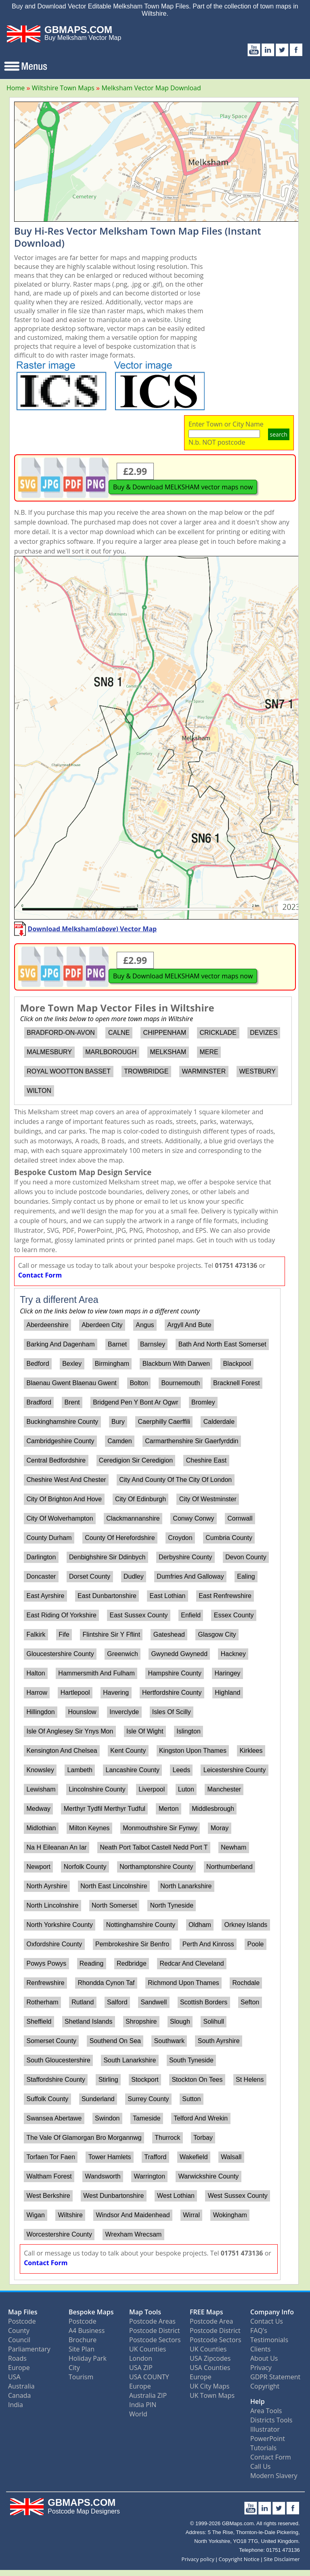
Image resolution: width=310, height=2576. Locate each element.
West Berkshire (48, 2195)
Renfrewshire (45, 1982)
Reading (92, 1963)
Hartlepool (75, 1692)
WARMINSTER (204, 1071)
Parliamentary (29, 2349)
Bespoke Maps (91, 2312)
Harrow (36, 1692)
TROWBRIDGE (146, 1071)
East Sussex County (139, 1615)
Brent (72, 1402)
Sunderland (98, 2098)
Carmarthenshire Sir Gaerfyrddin (191, 1441)
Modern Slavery (273, 2475)
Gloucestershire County (60, 1653)
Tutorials (263, 2447)
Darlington (41, 1557)
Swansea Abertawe (54, 2118)
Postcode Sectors (155, 2339)
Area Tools (266, 2410)
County (18, 2330)
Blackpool (237, 1363)
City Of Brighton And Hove (64, 1499)
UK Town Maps (212, 2395)
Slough (180, 2021)
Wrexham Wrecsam (133, 2234)
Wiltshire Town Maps (63, 87)
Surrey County (148, 2098)
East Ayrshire (45, 1595)
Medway (38, 1808)
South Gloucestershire (58, 2060)
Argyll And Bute (189, 1324)
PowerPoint (267, 2438)
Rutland (82, 2002)
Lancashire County (132, 1770)
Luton (186, 1789)
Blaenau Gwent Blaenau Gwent (71, 1383)
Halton (35, 1673)
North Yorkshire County (59, 1924)
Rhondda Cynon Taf (106, 1982)
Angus (145, 1324)
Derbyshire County (185, 1557)
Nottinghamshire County (141, 1924)
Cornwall (239, 1518)
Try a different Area (59, 1299)
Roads (17, 2358)
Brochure (82, 2339)
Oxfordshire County (54, 1944)
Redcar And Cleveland (192, 1963)
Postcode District (154, 2330)
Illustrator (265, 2429)
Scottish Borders (203, 2002)
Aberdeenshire (47, 1324)
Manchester (224, 1789)
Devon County (245, 1557)
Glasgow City (217, 1634)
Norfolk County (85, 1866)
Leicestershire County (234, 1770)
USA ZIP (141, 2367)
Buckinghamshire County (62, 1421)
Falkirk (35, 1634)
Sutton (191, 2098)
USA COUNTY (149, 2376)
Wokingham (230, 2215)
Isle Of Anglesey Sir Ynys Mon (69, 1731)
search (278, 434)
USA (14, 2376)
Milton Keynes (89, 1828)
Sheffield (38, 2021)
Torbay (203, 2137)
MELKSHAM (168, 1052)
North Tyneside (171, 1905)
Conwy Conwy (193, 1518)
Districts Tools (271, 2420)
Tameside (146, 2118)
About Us (264, 2358)
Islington (188, 1731)
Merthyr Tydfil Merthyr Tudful (104, 1808)
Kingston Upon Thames (192, 1750)
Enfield (191, 1615)
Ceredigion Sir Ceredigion (136, 1460)
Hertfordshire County (172, 1692)
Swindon (107, 2118)
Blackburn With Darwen (176, 1363)
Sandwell (153, 2002)
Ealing (246, 1576)
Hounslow (82, 1711)
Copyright (264, 2386)
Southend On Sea (115, 2040)
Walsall (231, 2157)
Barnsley (152, 1344)
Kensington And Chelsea (61, 1750)
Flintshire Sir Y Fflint (111, 1634)
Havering (116, 1692)
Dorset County (89, 1576)
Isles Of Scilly (171, 1711)
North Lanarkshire (186, 1886)
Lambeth (79, 1770)
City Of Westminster (208, 1499)
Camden (119, 1441)
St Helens (250, 2079)
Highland (227, 1692)
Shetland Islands (88, 2021)
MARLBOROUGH (110, 1052)
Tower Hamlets (109, 2157)
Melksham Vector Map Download (151, 87)
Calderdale (219, 1421)
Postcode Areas (152, 2321)
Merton (169, 1808)
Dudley (134, 1576)
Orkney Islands (246, 1924)
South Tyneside (191, 2060)
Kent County (128, 1750)
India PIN (142, 2404)
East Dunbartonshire (107, 1595)
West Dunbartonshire (113, 2195)
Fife (64, 1634)
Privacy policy (198, 2559)
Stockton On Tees (197, 2079)
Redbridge (132, 1963)
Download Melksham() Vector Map (92, 928)
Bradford (38, 1402)
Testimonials (269, 2339)
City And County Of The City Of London (175, 1479)
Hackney (233, 1653)
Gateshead (169, 1634)
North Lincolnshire (52, 1905)
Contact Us (266, 2321)
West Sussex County (238, 2195)
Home (15, 87)
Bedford (37, 1363)
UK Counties (147, 2349)
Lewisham (40, 1789)
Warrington (149, 2176)
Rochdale (246, 1982)
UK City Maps (209, 2386)
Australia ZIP (148, 2395)
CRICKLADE (218, 1032)
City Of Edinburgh (140, 1499)
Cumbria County (228, 1537)
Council (19, 2339)
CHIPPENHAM (164, 1032)
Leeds (182, 1770)
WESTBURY (257, 1071)
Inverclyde (124, 1711)
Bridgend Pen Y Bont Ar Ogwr (135, 1402)
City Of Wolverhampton (59, 1518)
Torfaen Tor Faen (50, 2157)
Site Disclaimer (282, 2559)
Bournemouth (180, 1383)
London (140, 2358)
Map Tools (145, 2312)
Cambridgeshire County (60, 1441)
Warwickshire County (208, 2176)
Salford (117, 2002)
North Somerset (114, 1905)
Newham (233, 1847)
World (138, 2414)
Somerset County (51, 2040)
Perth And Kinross (208, 1944)
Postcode (22, 2321)
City (74, 2367)
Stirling (108, 2079)
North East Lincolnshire (113, 1886)
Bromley (203, 1402)
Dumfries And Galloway (190, 1576)
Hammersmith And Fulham (96, 1673)
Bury (118, 1421)
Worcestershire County (59, 2234)
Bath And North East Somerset (222, 1344)
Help (257, 2401)
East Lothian (168, 1595)
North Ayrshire (46, 1886)
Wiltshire (70, 2215)
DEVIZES (263, 1032)
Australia (21, 2386)
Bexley (72, 1363)
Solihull (213, 2021)
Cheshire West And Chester (66, 1479)
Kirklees (251, 1750)
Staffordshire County (55, 2079)
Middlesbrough (213, 1808)
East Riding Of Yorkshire (61, 1615)
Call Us (260, 2466)
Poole (255, 1944)
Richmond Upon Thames (183, 1982)
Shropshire (141, 2021)
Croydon (180, 1537)
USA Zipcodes (210, 2358)
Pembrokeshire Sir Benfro (132, 1944)
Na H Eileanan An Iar (56, 1847)
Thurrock (167, 2137)
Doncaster (41, 1576)
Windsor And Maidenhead (133, 2215)
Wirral (191, 2215)
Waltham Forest (48, 2176)
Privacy (261, 2367)
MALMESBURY (49, 1052)
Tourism (81, 2376)
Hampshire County (174, 1673)
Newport (38, 1866)
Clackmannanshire (133, 1518)
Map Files (23, 2312)
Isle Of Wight (144, 1731)
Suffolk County (47, 2098)
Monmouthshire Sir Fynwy (160, 1828)
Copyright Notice (239, 2559)
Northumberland (229, 1866)
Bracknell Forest (236, 1383)
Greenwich (122, 1653)
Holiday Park (88, 2358)
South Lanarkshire (129, 2060)
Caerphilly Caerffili (164, 1421)
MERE (208, 1052)
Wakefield (194, 2157)
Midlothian (41, 1828)
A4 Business (87, 2330)
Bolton (139, 1383)
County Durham (48, 1537)
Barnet (117, 1344)
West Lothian (176, 2195)
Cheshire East (206, 1460)
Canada (19, 2395)
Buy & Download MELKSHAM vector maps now (183, 487)
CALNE (119, 1032)
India (15, 2404)
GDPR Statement (275, 2376)
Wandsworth (102, 2176)
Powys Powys (46, 1963)
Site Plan (81, 2349)
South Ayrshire (219, 2040)
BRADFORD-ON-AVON (61, 1032)
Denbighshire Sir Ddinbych (107, 1557)
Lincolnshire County (97, 1789)
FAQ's (258, 2330)
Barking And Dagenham (60, 1344)
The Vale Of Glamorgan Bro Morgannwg (83, 2137)
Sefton (250, 2002)
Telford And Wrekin (201, 2118)
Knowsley (40, 1770)
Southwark (169, 2040)
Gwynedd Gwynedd (179, 1653)
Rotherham (42, 2002)
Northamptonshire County (156, 1866)
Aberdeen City (102, 1324)
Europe (19, 2367)
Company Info (272, 2312)
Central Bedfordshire (56, 1460)
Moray (219, 1828)
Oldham (200, 1924)
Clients (260, 2349)
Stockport (145, 2079)
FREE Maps (206, 2312)
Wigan (35, 2215)
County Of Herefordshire (120, 1537)
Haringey (228, 1673)
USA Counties (210, 2367)
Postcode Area (211, 2321)
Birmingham (112, 1363)
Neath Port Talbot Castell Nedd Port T (154, 1847)
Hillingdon (40, 1711)
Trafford (155, 2157)
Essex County (234, 1615)
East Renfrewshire (225, 1595)
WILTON (39, 1090)
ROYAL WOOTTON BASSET (69, 1071)
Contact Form (40, 1275)
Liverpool (151, 1789)
